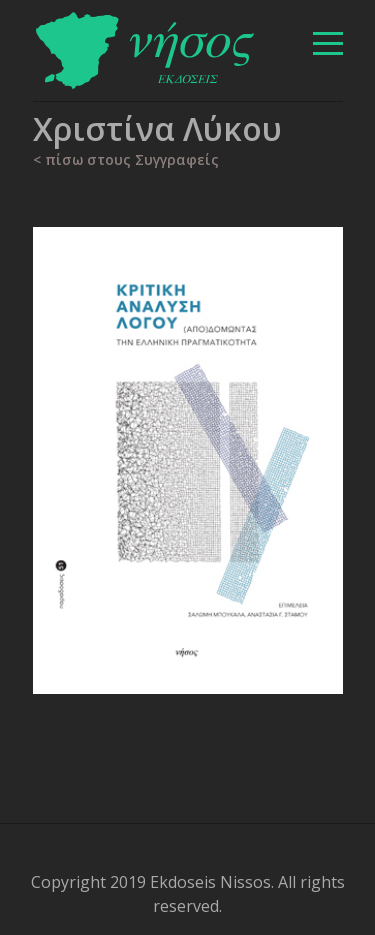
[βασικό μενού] (328, 43)
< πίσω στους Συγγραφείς (126, 159)
